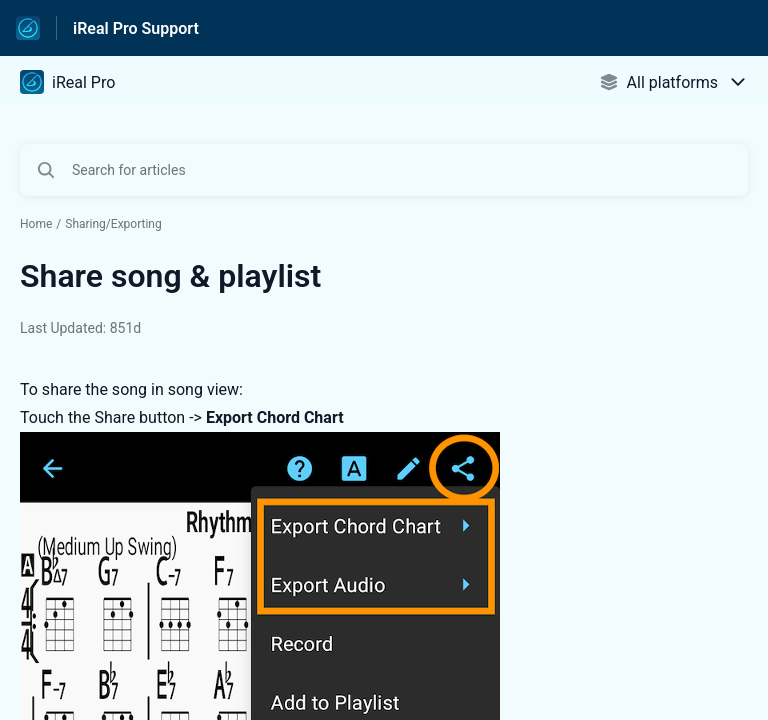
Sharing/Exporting (113, 224)
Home (36, 224)
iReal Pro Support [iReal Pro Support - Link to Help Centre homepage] (136, 28)
